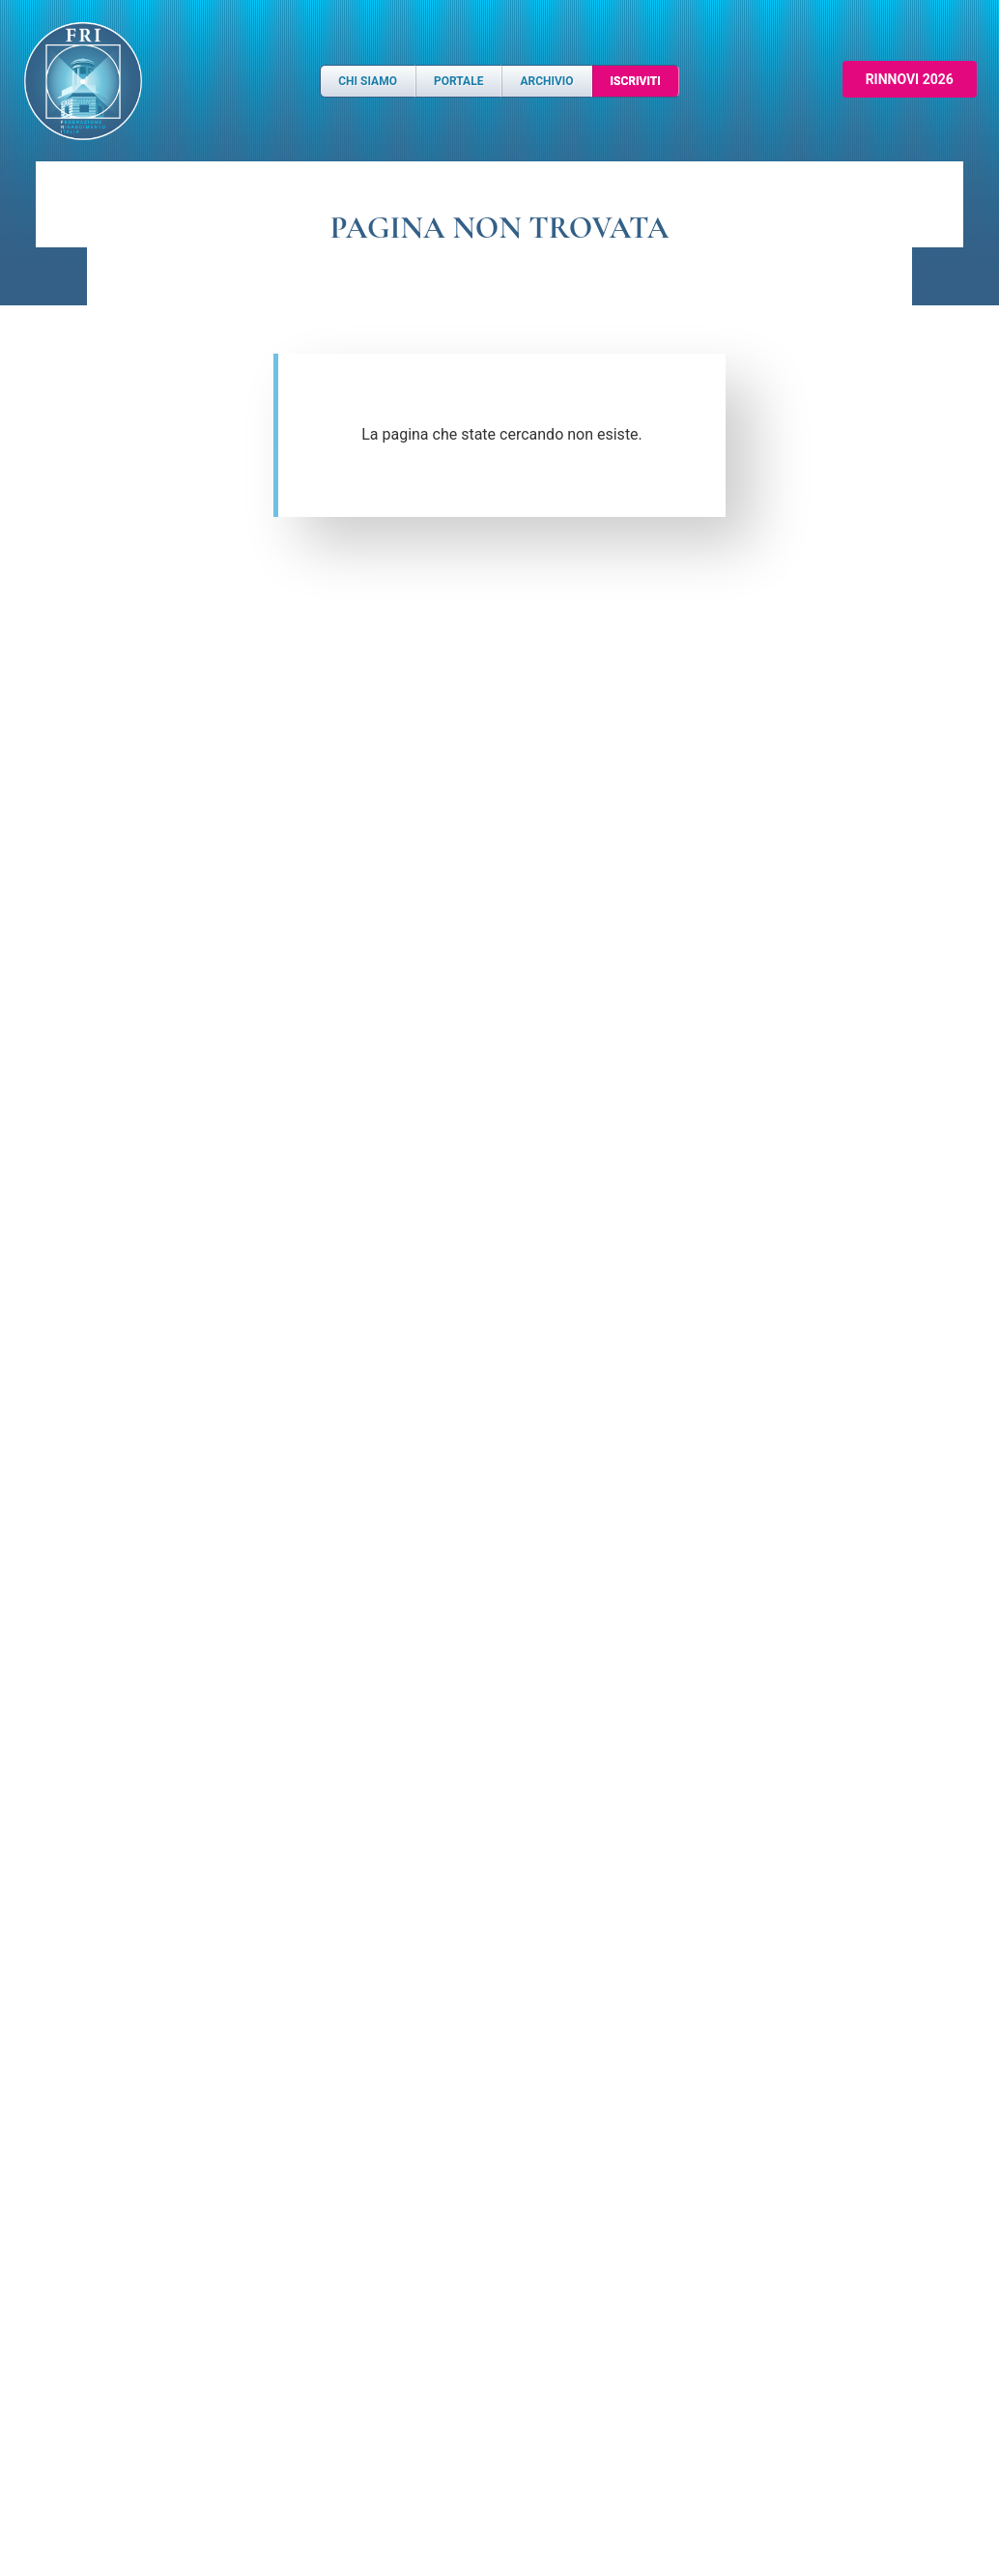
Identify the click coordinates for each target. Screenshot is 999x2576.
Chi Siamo (367, 81)
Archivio (546, 81)
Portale (458, 81)
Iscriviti (636, 81)
